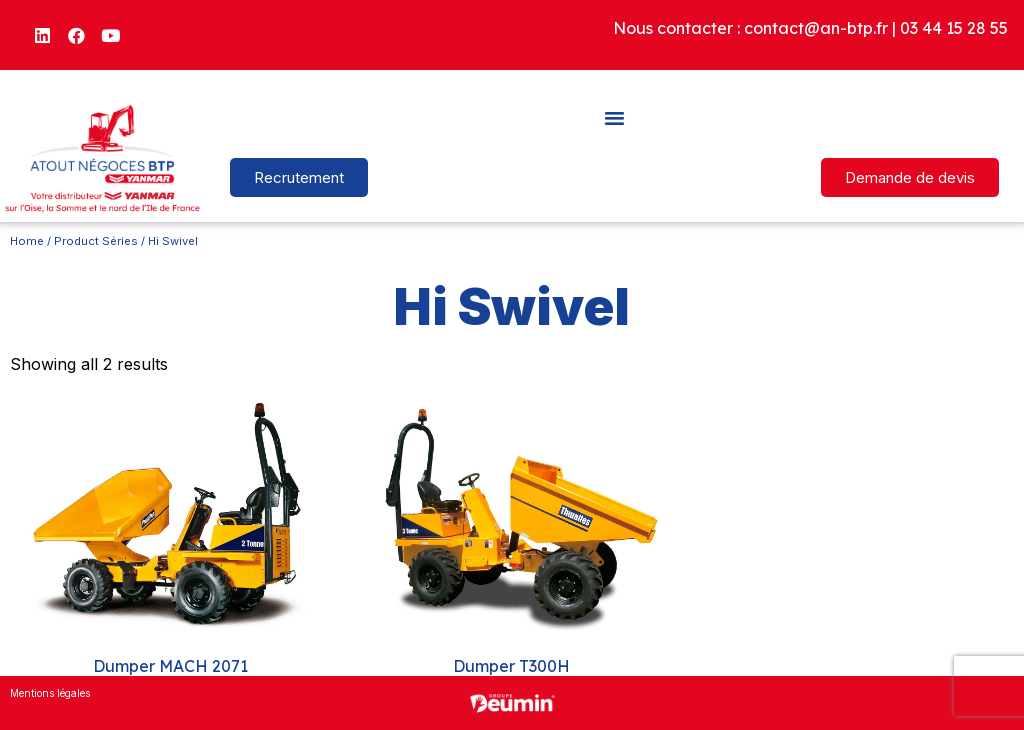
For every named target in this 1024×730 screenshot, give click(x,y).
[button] (615, 117)
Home (27, 241)
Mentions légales (50, 693)
